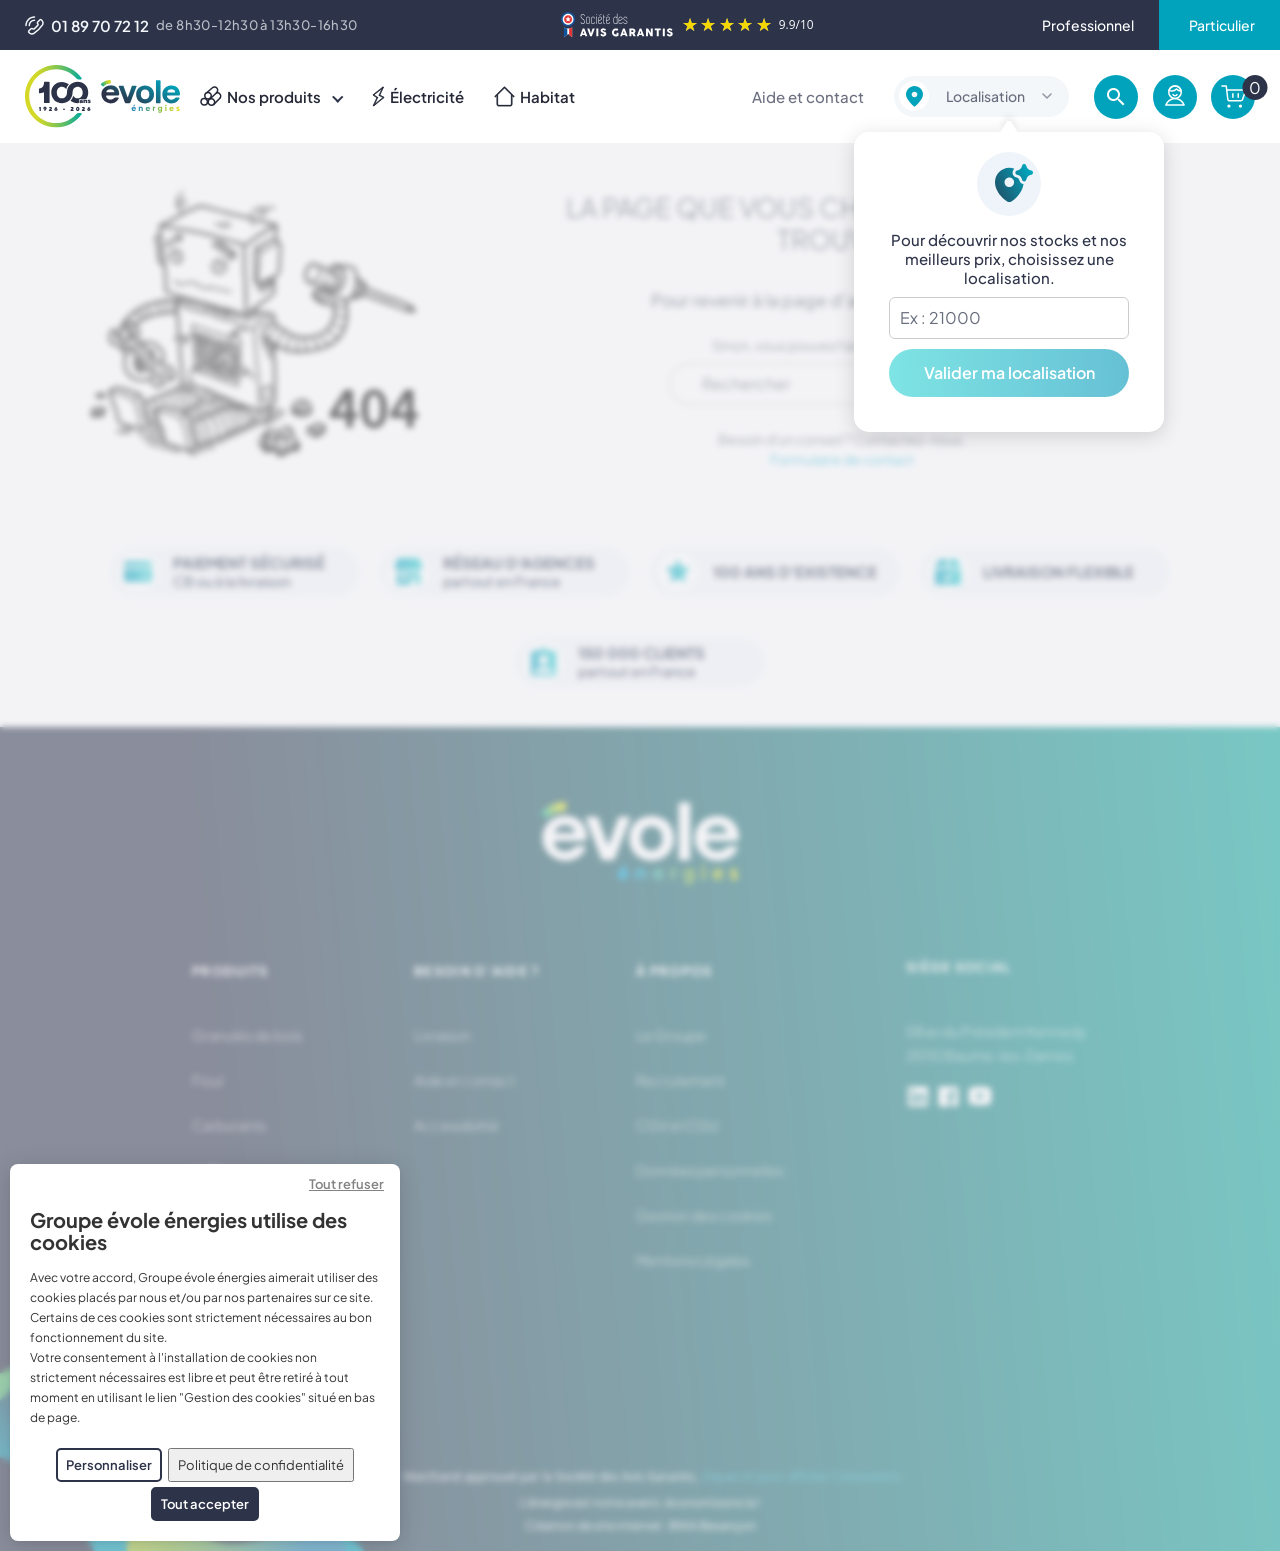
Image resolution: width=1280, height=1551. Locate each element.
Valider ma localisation (1009, 372)
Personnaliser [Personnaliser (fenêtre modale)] (109, 1465)
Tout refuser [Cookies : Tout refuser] (346, 1184)
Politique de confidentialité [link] (261, 1465)
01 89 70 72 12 (87, 25)
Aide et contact (808, 96)
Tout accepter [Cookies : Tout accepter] (205, 1504)
